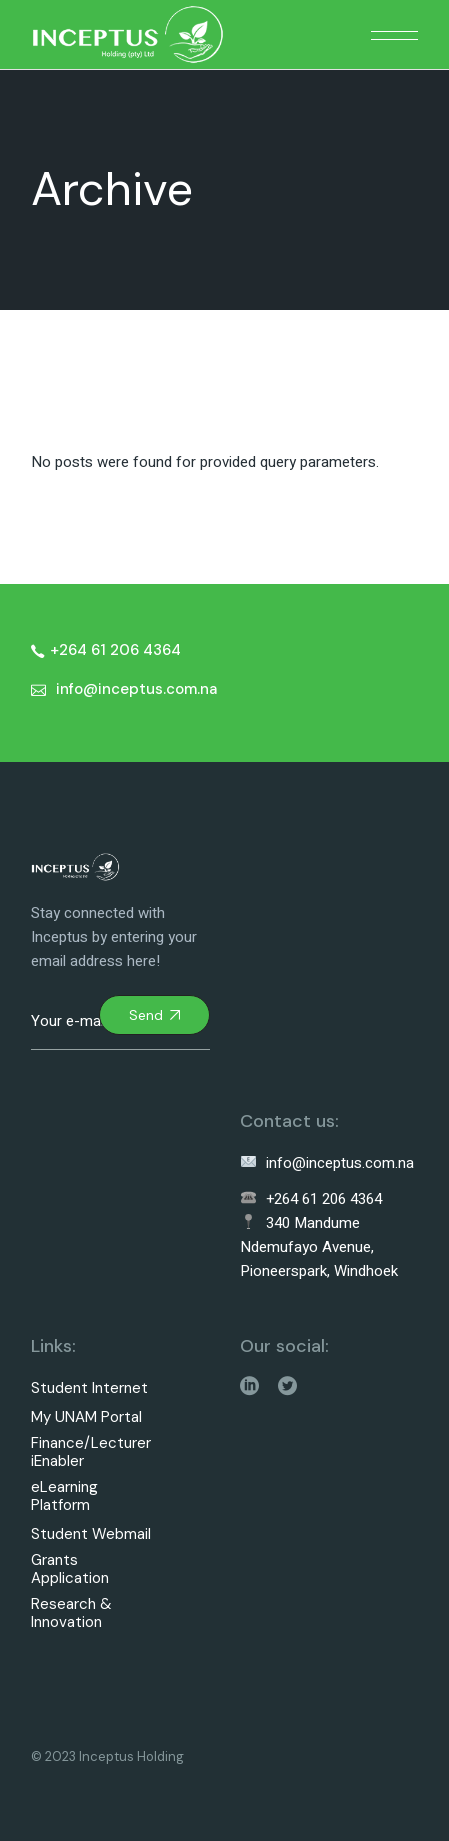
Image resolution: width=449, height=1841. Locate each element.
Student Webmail (91, 1534)
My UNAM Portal (86, 1417)
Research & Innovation (71, 1613)
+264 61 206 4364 (311, 1199)
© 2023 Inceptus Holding (107, 1756)
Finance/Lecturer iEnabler (91, 1452)
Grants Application (70, 1569)
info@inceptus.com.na (327, 1163)
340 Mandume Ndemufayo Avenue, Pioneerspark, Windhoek (319, 1247)
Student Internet (89, 1388)
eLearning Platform (64, 1496)
